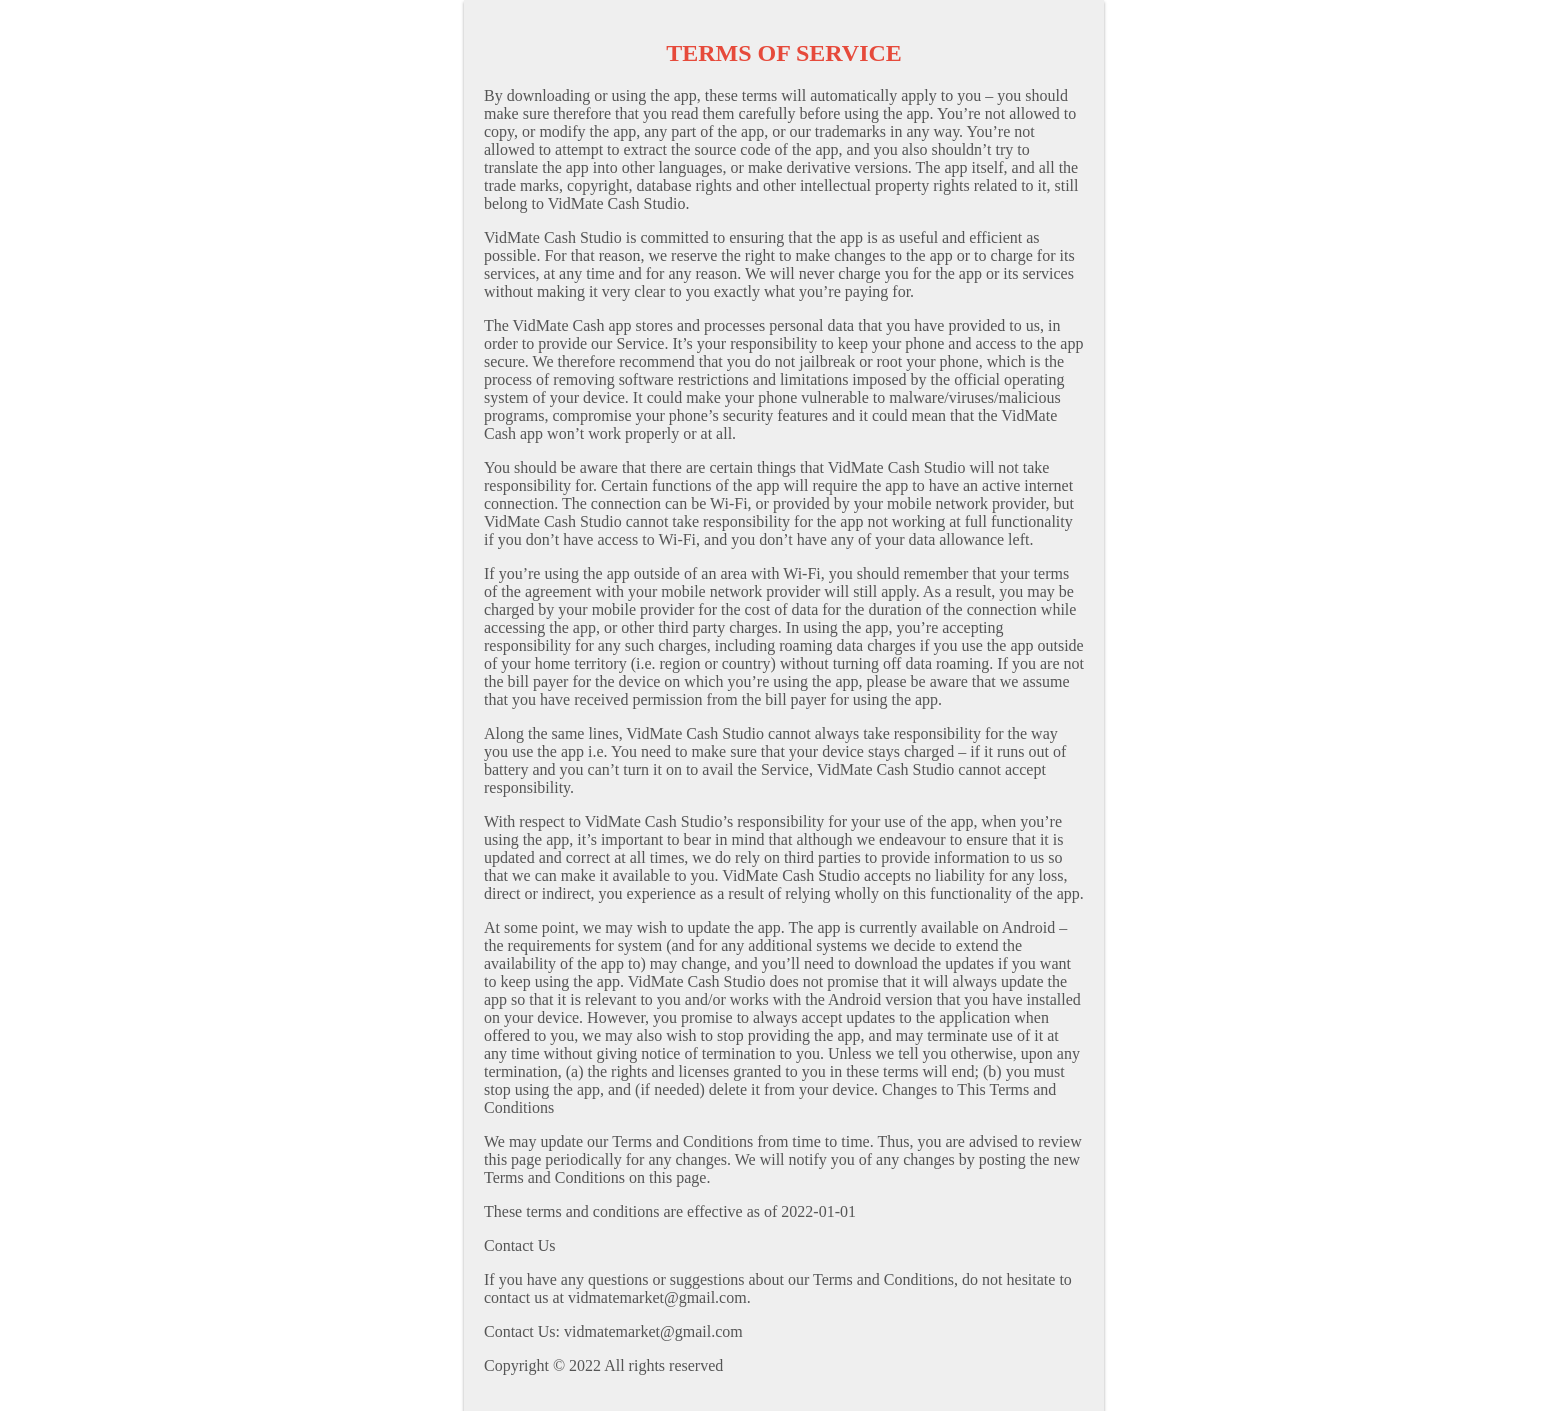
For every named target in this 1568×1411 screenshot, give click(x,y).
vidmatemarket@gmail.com (653, 1331)
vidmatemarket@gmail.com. (659, 1297)
